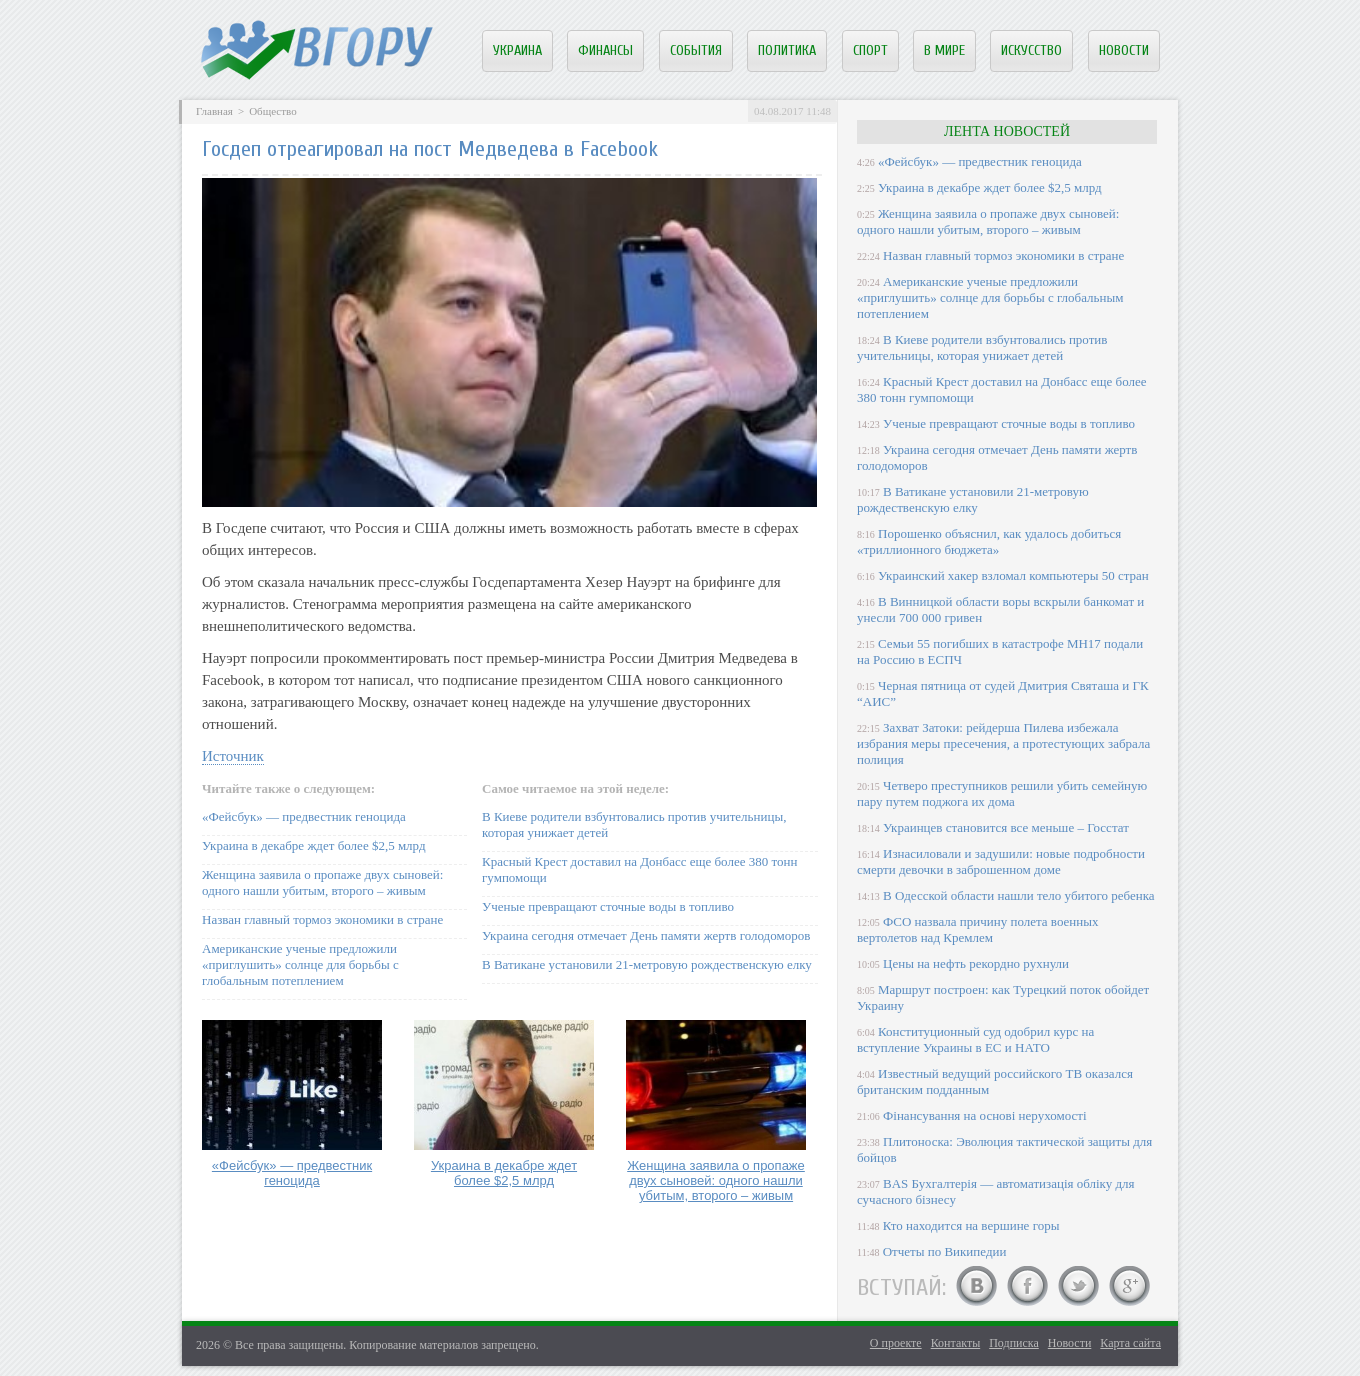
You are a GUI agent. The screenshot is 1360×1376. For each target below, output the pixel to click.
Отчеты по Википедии (945, 1251)
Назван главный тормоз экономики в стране (322, 919)
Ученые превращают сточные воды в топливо (608, 906)
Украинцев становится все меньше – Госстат (1006, 827)
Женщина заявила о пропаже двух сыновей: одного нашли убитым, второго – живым (322, 882)
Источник (233, 756)
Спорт (870, 50)
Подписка (1014, 1343)
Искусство (1031, 50)
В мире (944, 50)
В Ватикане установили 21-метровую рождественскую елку (647, 964)
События (696, 50)
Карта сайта (1130, 1343)
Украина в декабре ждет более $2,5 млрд (314, 845)
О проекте (896, 1343)
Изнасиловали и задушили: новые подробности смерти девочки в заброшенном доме (1001, 861)
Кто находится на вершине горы (971, 1225)
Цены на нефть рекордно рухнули (976, 963)
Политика (787, 50)
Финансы (605, 50)
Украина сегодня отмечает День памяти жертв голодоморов (646, 935)
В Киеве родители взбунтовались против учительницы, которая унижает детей (982, 347)
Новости (1124, 50)
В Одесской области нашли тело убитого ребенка (1019, 895)
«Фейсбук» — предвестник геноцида (304, 816)
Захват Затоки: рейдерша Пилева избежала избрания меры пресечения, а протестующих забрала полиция (1003, 743)
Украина (517, 50)
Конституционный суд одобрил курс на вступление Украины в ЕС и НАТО (975, 1039)
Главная (214, 111)
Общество (272, 111)
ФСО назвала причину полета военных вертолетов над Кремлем (977, 929)
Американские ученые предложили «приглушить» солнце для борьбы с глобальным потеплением (300, 964)
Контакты (956, 1343)
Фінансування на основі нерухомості (985, 1115)
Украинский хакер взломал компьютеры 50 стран (1013, 575)
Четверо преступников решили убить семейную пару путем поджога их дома (1002, 793)
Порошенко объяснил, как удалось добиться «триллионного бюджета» (989, 541)
